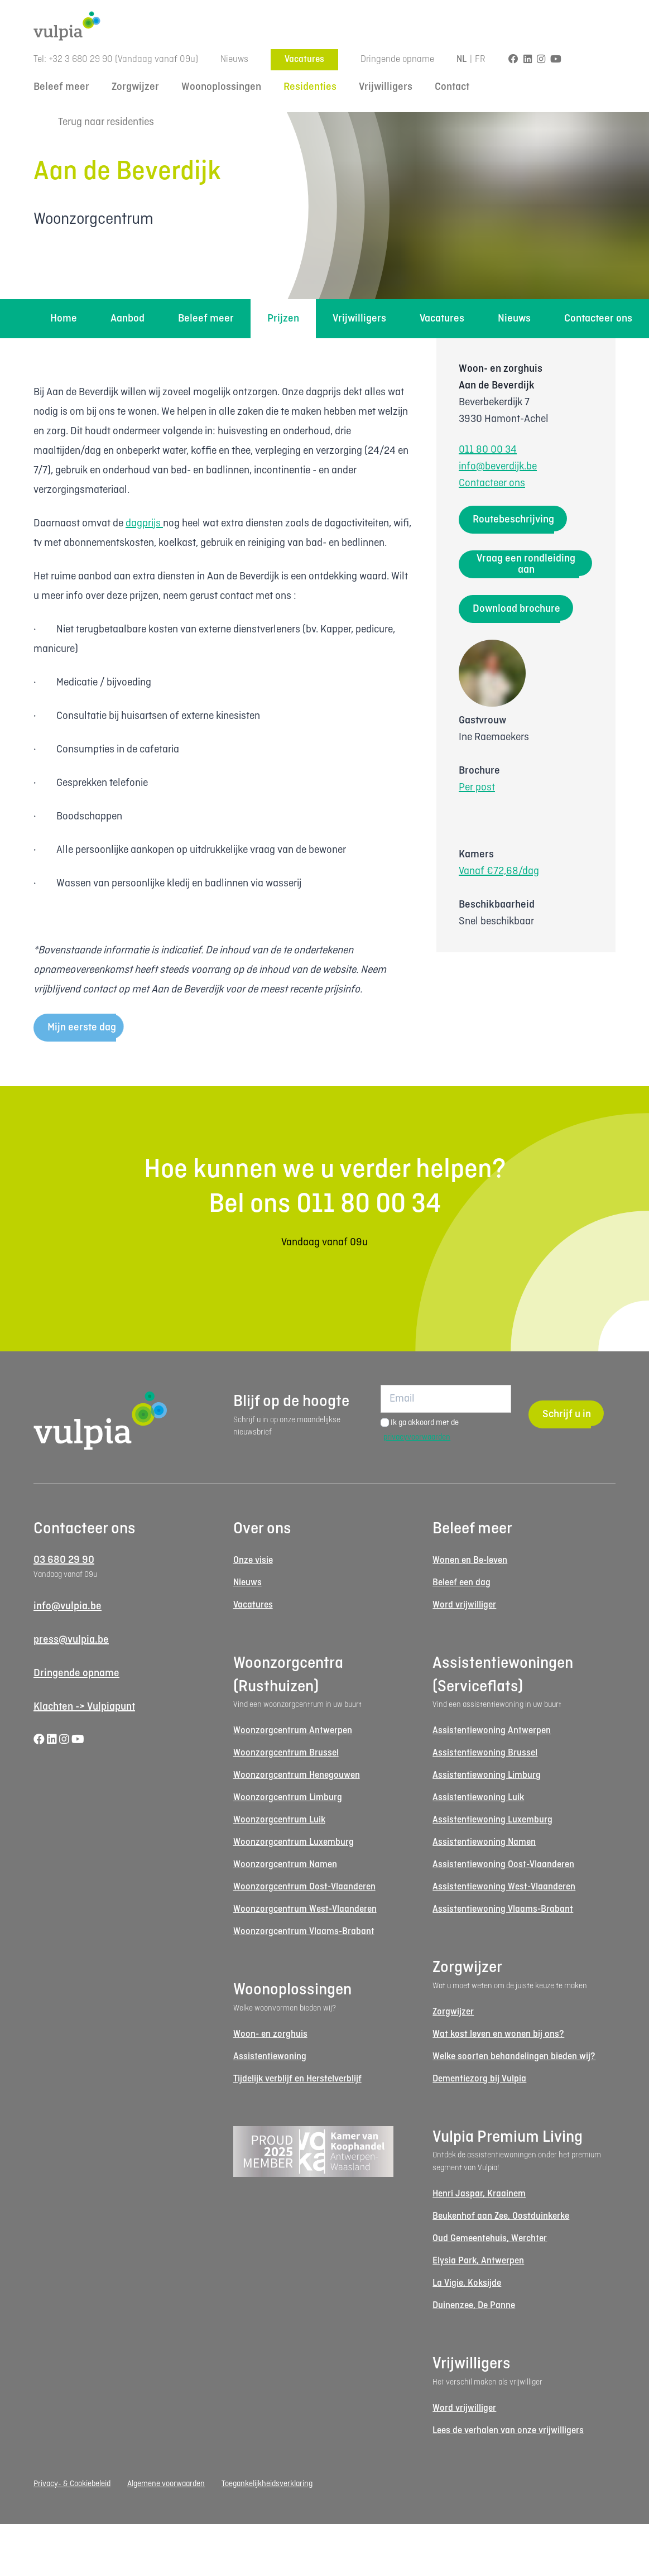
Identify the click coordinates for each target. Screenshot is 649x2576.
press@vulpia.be (71, 1640)
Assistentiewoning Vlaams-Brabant (502, 1909)
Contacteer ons (598, 318)
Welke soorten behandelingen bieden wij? (513, 2056)
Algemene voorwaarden (166, 2484)
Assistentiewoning (269, 2056)
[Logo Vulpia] (324, 26)
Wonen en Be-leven (469, 1560)
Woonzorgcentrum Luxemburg (293, 1842)
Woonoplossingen (221, 87)
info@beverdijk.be (498, 466)
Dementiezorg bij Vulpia (479, 2079)
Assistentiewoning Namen (484, 1842)
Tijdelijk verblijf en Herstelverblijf (297, 2079)
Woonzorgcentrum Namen (285, 1864)
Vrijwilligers (385, 87)
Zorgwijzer (135, 87)
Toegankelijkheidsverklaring (267, 2484)
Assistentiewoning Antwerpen (491, 1730)
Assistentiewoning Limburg (486, 1775)
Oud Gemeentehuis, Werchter (489, 2238)
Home (63, 318)
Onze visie (253, 1560)
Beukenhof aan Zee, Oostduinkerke (500, 2216)
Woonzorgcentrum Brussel (286, 1753)
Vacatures (304, 59)
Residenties (309, 87)
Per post (477, 787)
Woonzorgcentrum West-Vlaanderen (305, 1909)
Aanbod (127, 318)
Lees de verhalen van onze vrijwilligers (508, 2430)
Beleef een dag (461, 1583)
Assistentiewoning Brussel (484, 1753)
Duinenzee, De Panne (473, 2305)
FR (480, 59)
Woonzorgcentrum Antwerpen (292, 1730)
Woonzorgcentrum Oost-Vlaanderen (304, 1887)
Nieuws (234, 59)
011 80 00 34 (488, 450)
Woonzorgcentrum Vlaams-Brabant (303, 1931)
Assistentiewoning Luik (478, 1797)
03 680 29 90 (63, 1560)
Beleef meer (61, 87)
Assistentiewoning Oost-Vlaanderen (503, 1864)
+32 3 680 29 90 (81, 59)
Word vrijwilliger (464, 1605)
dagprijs (144, 523)
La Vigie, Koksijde (466, 2283)
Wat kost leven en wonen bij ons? (498, 2034)
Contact (452, 87)
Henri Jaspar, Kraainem (479, 2194)
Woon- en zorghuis (270, 2034)
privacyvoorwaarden (416, 1437)
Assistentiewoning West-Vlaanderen (503, 1887)
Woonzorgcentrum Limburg (287, 1797)
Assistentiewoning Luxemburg (492, 1820)
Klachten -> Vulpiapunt (84, 1707)
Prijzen (283, 318)
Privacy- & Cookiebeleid (71, 2484)
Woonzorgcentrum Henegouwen (296, 1775)
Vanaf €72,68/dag (499, 871)
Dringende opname (397, 59)
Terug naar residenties (93, 122)
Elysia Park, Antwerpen (478, 2261)
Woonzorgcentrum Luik (279, 1820)
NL (461, 59)
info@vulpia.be (67, 1606)
